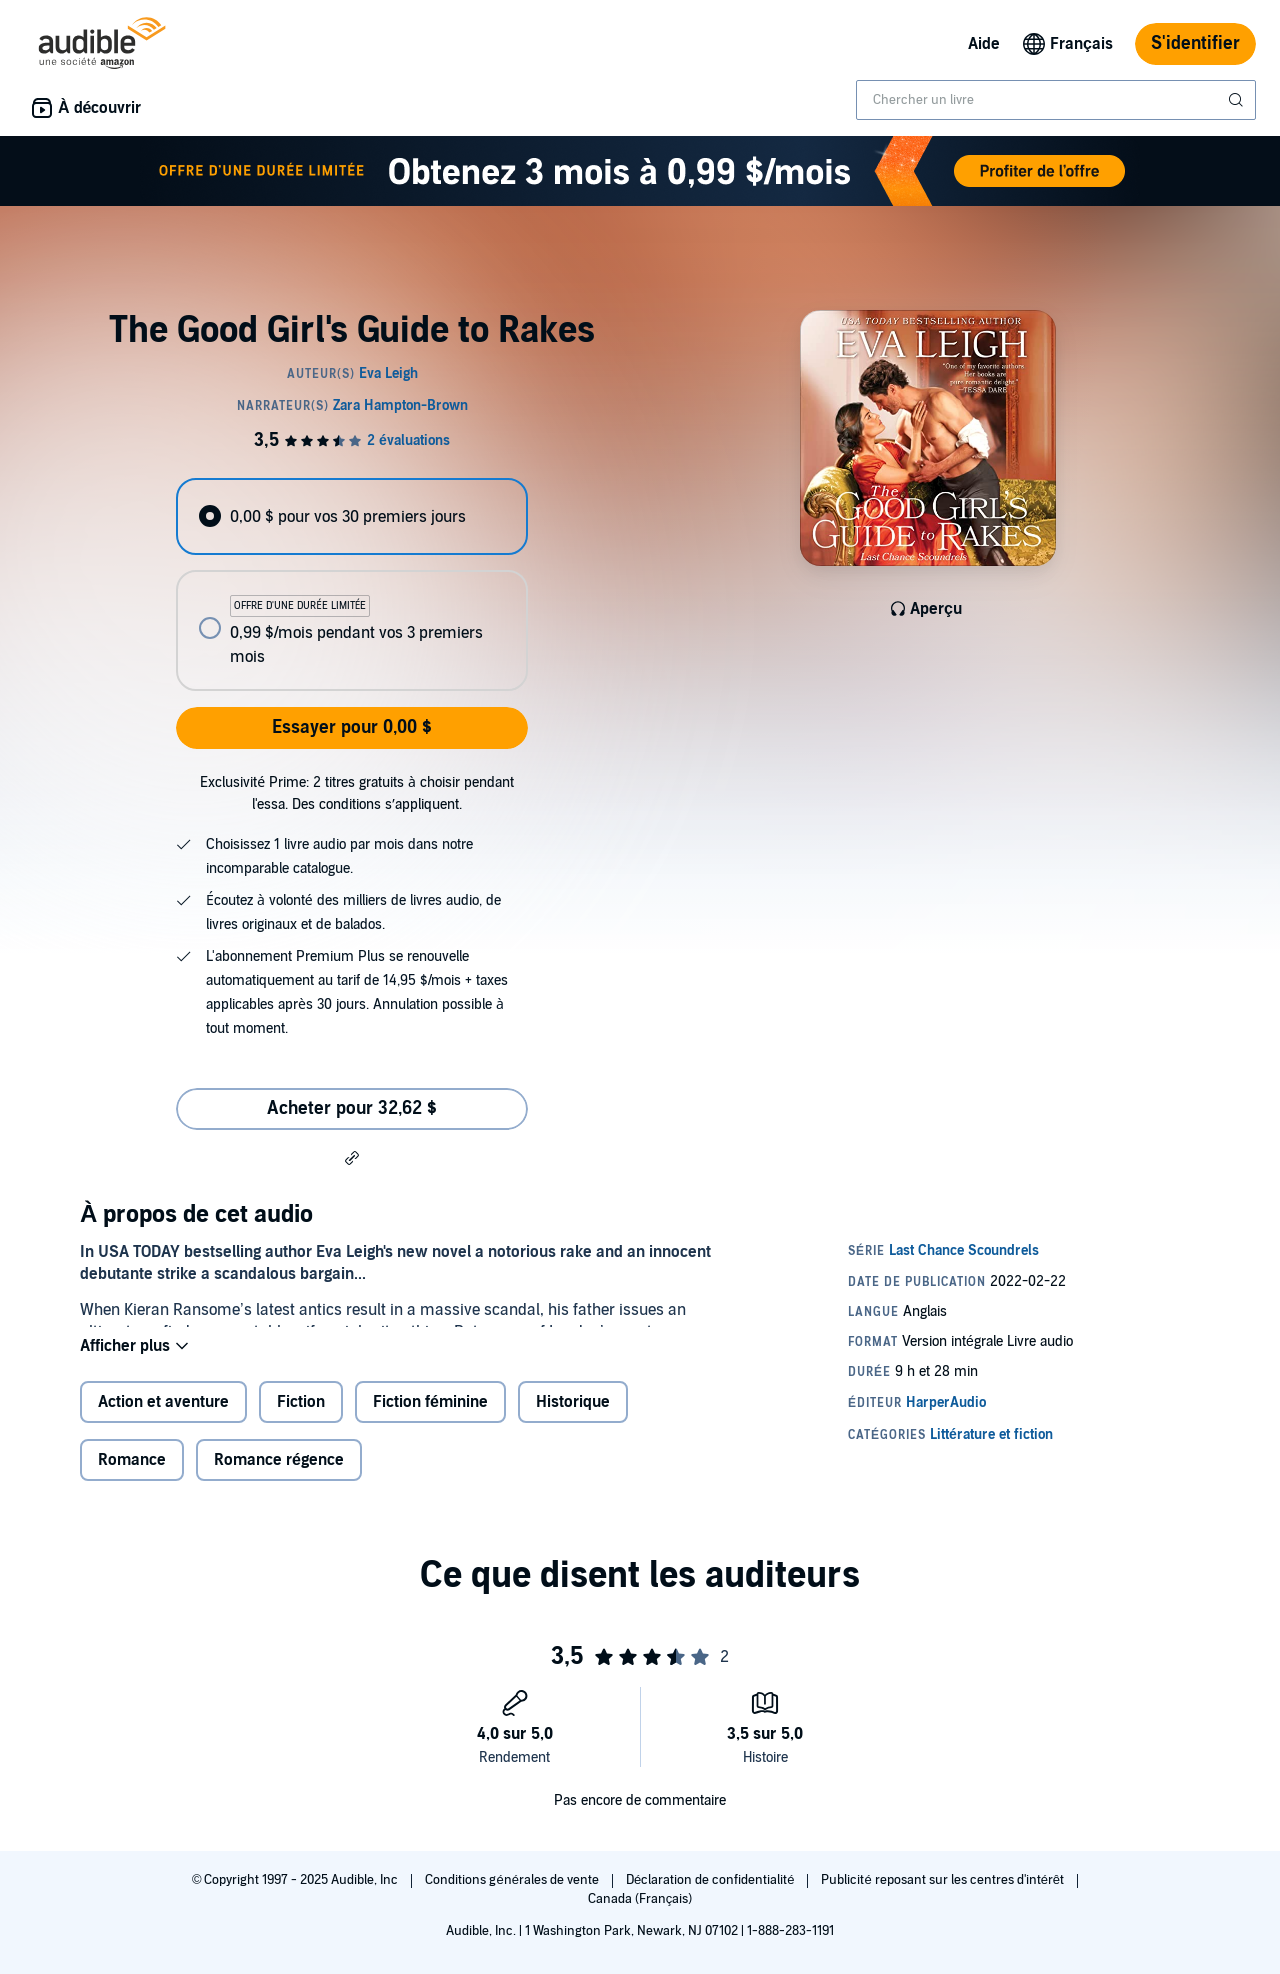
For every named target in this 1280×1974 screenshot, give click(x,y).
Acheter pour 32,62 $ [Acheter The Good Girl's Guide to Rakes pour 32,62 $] (352, 1108)
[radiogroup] (352, 584)
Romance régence (279, 1476)
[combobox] (1056, 100)
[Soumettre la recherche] (1238, 100)
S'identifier (1195, 43)
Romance (132, 1476)
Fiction (301, 1418)
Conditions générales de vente (513, 1880)
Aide (984, 44)
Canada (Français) (640, 1899)
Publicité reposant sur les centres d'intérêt (944, 1880)
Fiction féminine (430, 1418)
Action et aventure (163, 1418)
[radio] (352, 516)
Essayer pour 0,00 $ (352, 727)
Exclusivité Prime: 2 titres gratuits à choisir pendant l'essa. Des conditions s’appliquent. (357, 793)
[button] (352, 1157)
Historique (573, 1418)
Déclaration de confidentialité (711, 1880)
